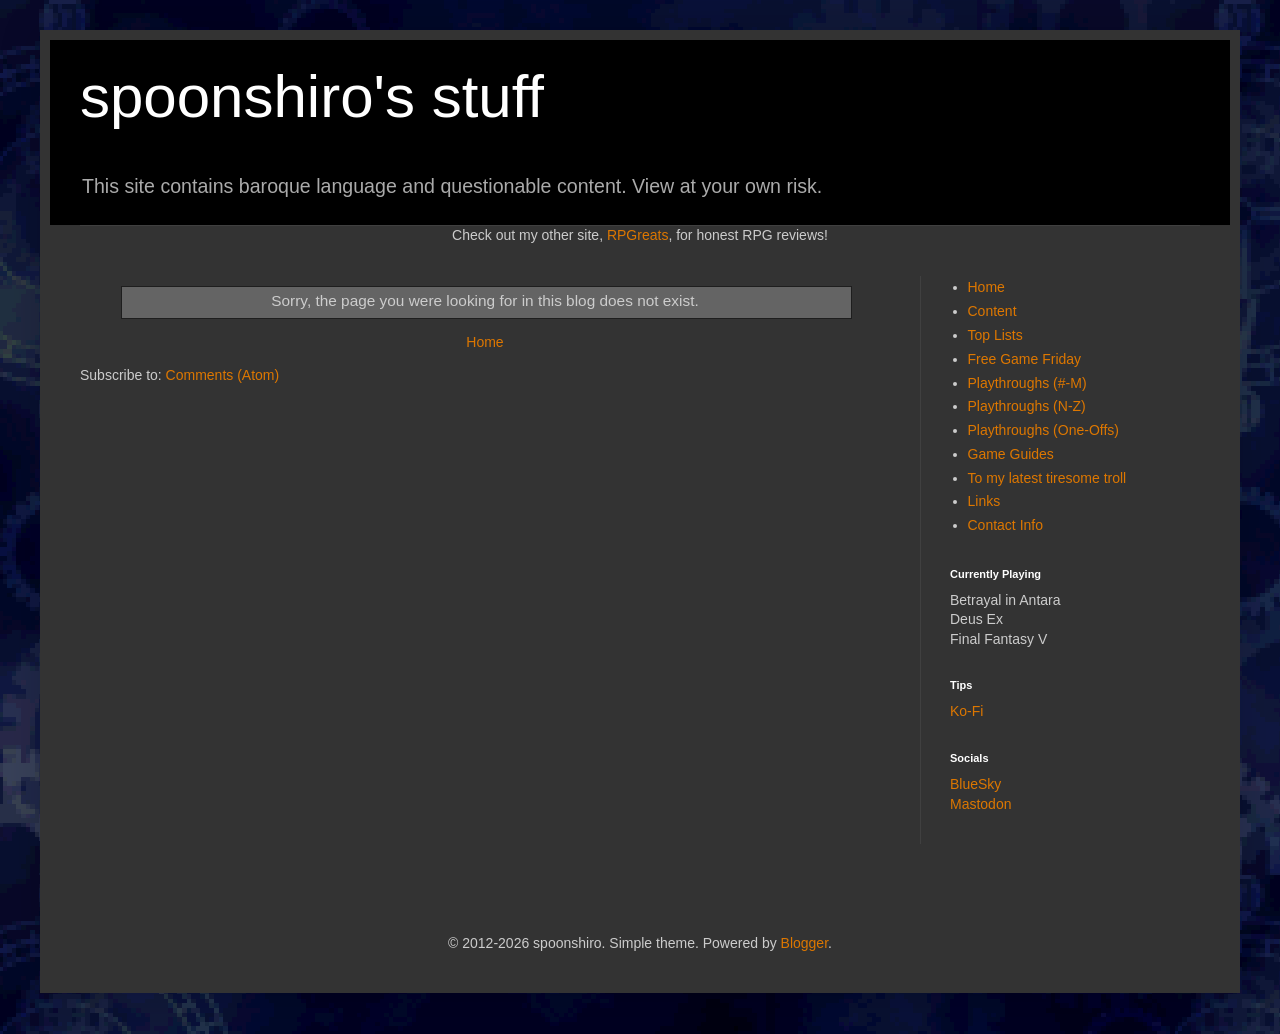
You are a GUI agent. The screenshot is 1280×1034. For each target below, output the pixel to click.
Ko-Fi (966, 711)
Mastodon (980, 804)
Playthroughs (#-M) (1027, 383)
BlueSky (975, 784)
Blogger (804, 943)
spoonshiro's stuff (312, 96)
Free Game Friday (1025, 359)
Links (984, 501)
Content (992, 311)
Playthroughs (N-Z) (1027, 406)
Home (484, 342)
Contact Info (1006, 525)
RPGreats (637, 235)
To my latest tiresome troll (1047, 478)
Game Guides (1011, 454)
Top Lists (995, 335)
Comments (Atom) (223, 375)
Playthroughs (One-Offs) (1043, 430)
